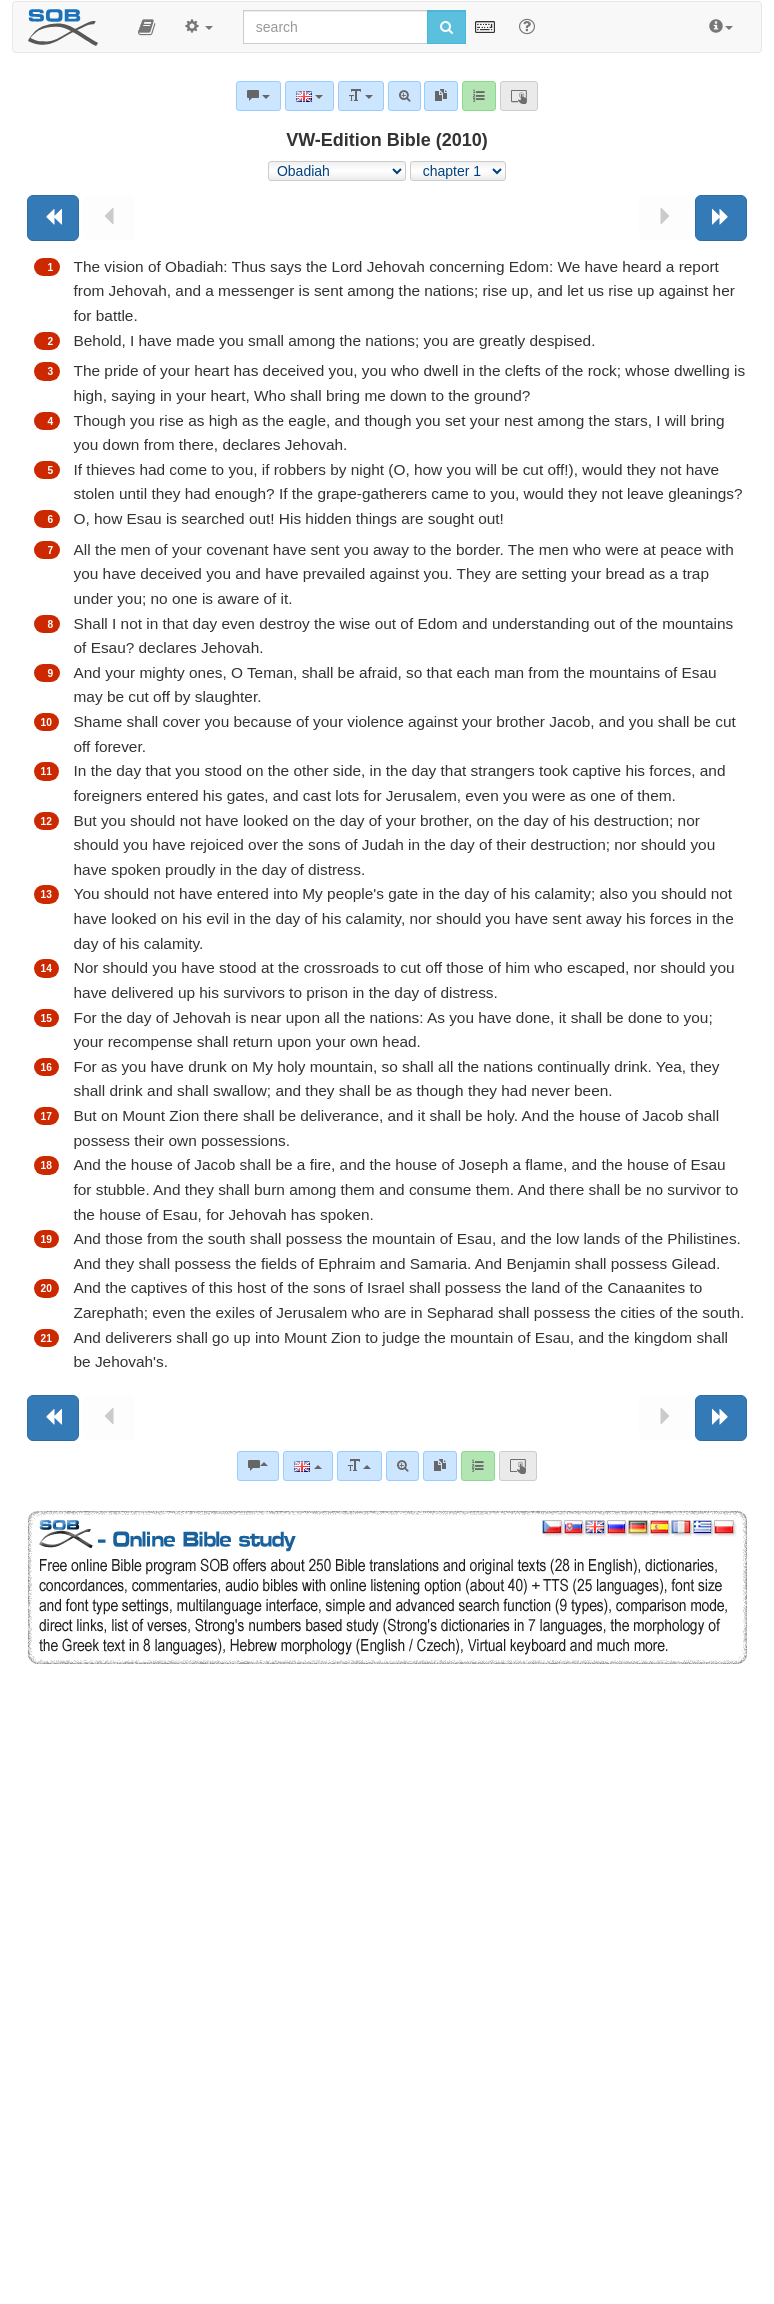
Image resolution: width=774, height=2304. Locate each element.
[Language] (307, 1466)
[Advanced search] (402, 1466)
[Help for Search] (527, 26)
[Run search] (446, 27)
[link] (440, 1466)
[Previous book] (53, 218)
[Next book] (721, 218)
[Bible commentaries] (258, 1466)
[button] (146, 27)
